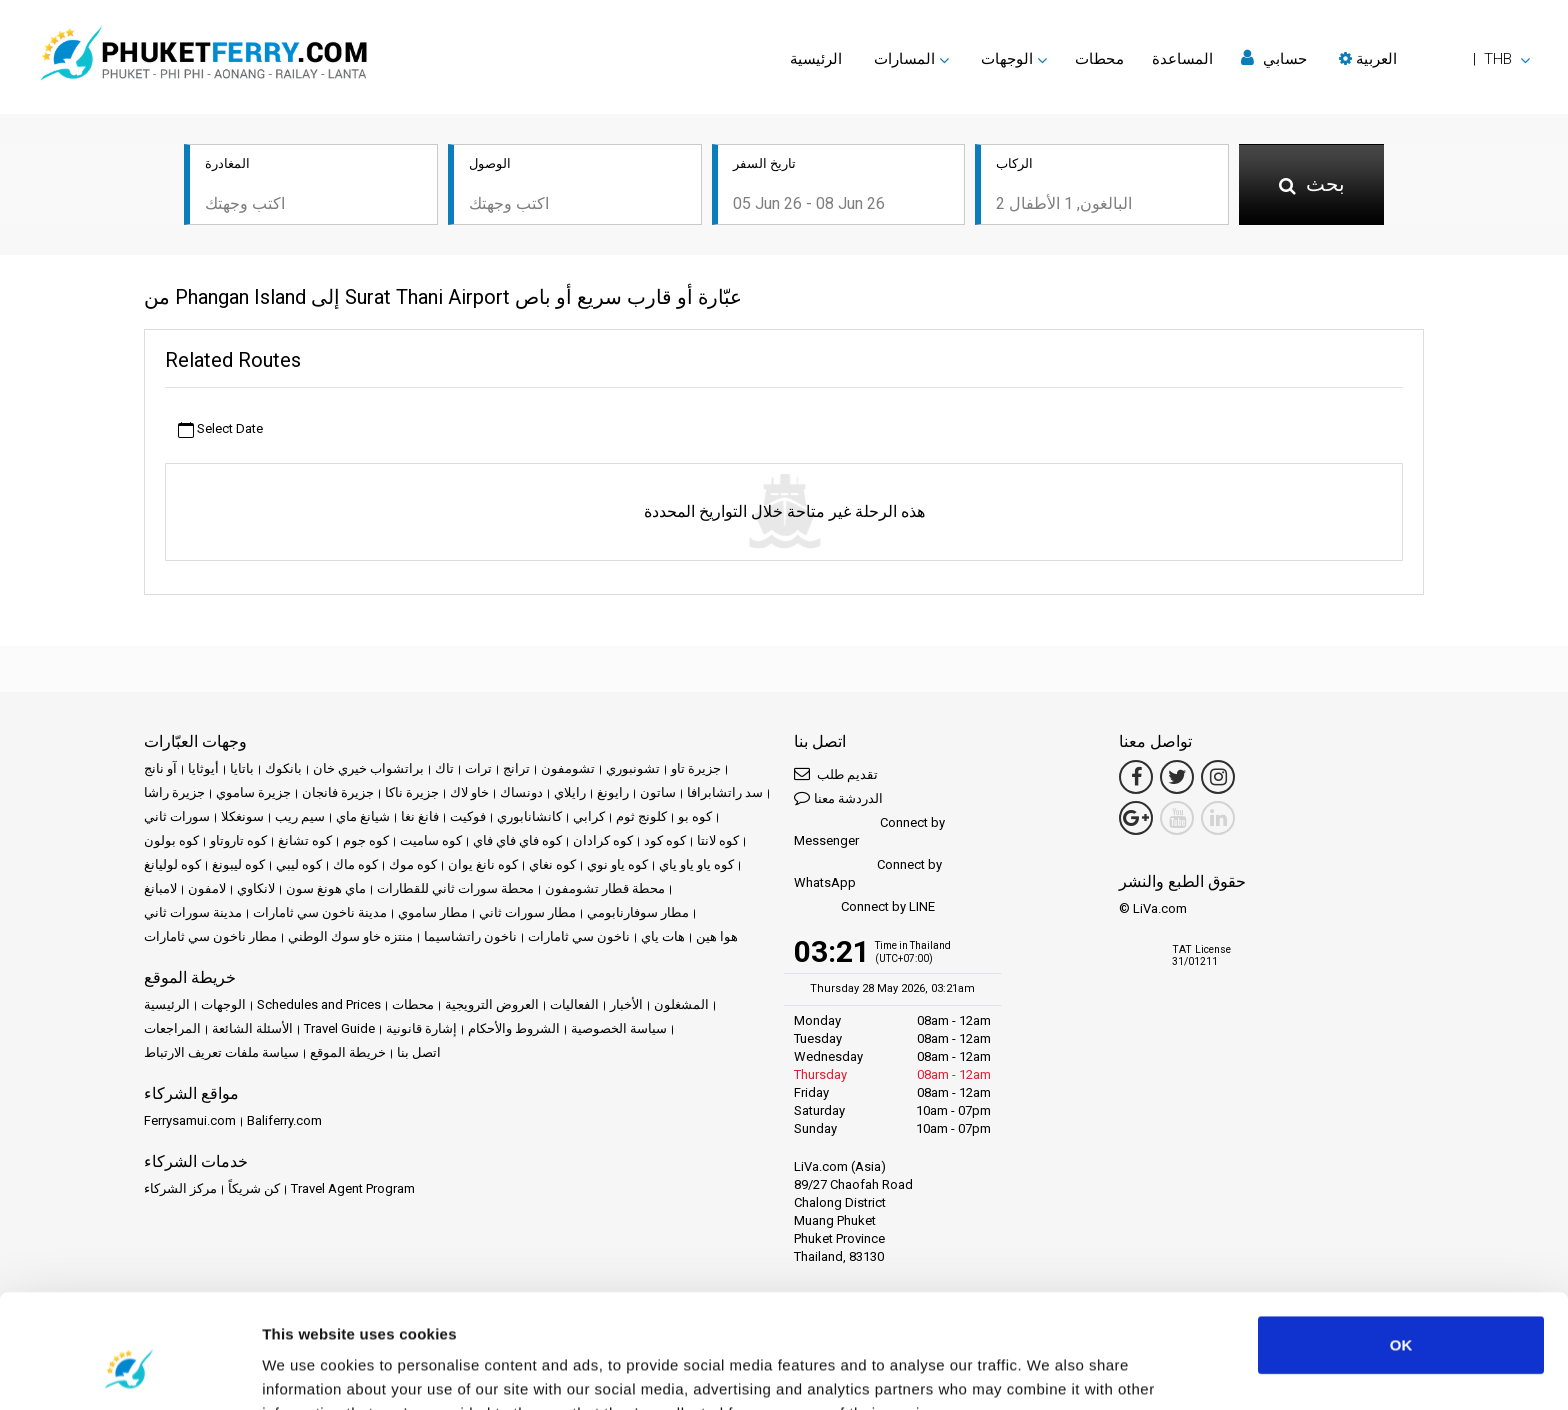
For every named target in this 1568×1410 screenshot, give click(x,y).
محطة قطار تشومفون (605, 888)
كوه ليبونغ (238, 864)
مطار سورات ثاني (527, 912)
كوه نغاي (552, 864)
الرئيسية (816, 59)
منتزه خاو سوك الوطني (350, 936)
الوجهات (223, 1004)
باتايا (242, 768)
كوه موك (413, 864)
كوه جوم (366, 840)
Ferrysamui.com (190, 1120)
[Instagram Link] (1218, 777)
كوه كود (665, 840)
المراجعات (172, 1028)
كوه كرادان (603, 840)
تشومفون (568, 768)
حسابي (1274, 58)
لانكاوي (256, 888)
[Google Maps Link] (1136, 818)
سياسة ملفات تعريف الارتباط (221, 1052)
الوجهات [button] (1007, 59)
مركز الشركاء (180, 1188)
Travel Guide (339, 1028)
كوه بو (695, 816)
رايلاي (570, 792)
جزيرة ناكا (412, 792)
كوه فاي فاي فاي (517, 840)
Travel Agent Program (353, 1188)
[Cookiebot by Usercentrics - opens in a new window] (129, 1371)
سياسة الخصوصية (619, 1028)
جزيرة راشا (174, 792)
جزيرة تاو (696, 768)
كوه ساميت (431, 840)
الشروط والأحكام (514, 1028)
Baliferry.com (284, 1120)
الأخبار (626, 1004)
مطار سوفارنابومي (638, 912)
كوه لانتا (718, 840)
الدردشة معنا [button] (838, 797)
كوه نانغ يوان (483, 864)
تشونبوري (633, 768)
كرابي (589, 816)
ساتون (658, 792)
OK (1401, 1247)
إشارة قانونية (421, 1028)
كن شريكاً (254, 1188)
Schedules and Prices (319, 1004)
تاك (444, 768)
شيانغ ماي (363, 816)
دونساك (521, 792)
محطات (1099, 59)
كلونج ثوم (641, 816)
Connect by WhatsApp (868, 873)
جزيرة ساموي (253, 792)
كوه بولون (171, 840)
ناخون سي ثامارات (579, 936)
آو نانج (160, 768)
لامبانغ (160, 888)
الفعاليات (574, 1004)
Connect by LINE (864, 907)
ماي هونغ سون (326, 888)
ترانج (516, 768)
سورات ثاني (177, 816)
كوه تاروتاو (238, 840)
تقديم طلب (836, 773)
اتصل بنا (419, 1052)
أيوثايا (203, 768)
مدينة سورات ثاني (193, 912)
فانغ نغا (420, 816)
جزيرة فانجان (338, 792)
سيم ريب (300, 816)
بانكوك (283, 768)
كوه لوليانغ (172, 864)
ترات (478, 768)
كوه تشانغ (305, 840)
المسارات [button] (904, 59)
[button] (1434, 59)
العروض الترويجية (492, 1004)
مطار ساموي (433, 912)
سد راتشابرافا (725, 792)
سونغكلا (242, 816)
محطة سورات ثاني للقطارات (455, 888)
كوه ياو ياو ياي (696, 864)
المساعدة (1182, 59)
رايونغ (613, 792)
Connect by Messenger (869, 831)
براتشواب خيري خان (368, 768)
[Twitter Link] (1177, 777)
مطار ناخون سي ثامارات (210, 936)
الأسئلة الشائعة (252, 1028)
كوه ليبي (299, 864)
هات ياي (663, 936)
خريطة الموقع (348, 1052)
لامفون (207, 888)
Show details (308, 1370)
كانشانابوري (529, 816)
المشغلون (681, 1004)
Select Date (220, 429)
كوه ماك (355, 864)
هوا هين (717, 936)
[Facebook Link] (1136, 777)
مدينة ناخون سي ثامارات (320, 912)
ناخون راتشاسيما (470, 936)
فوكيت (468, 816)
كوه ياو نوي (617, 864)
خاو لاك (469, 792)
